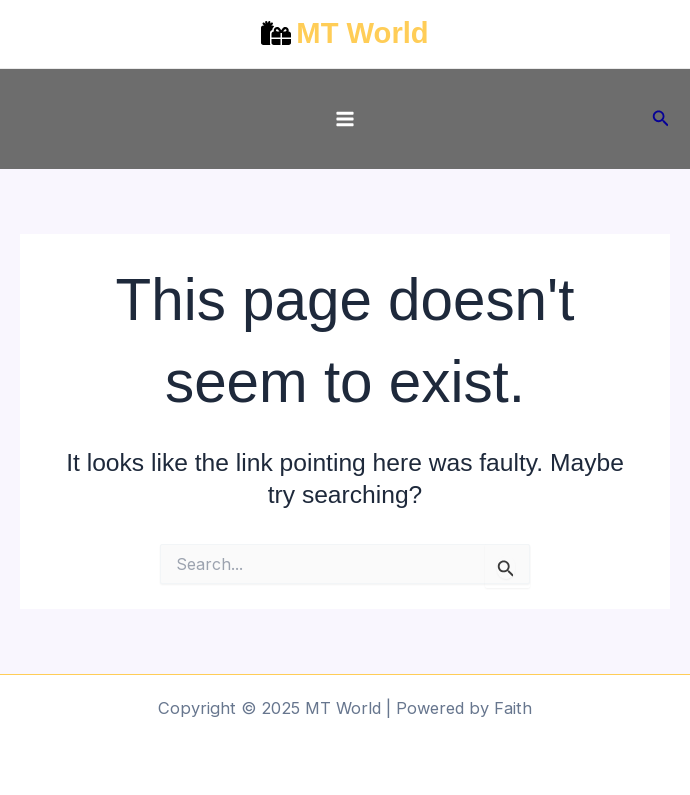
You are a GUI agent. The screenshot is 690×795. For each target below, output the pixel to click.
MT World (362, 33)
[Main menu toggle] (345, 119)
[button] (661, 118)
